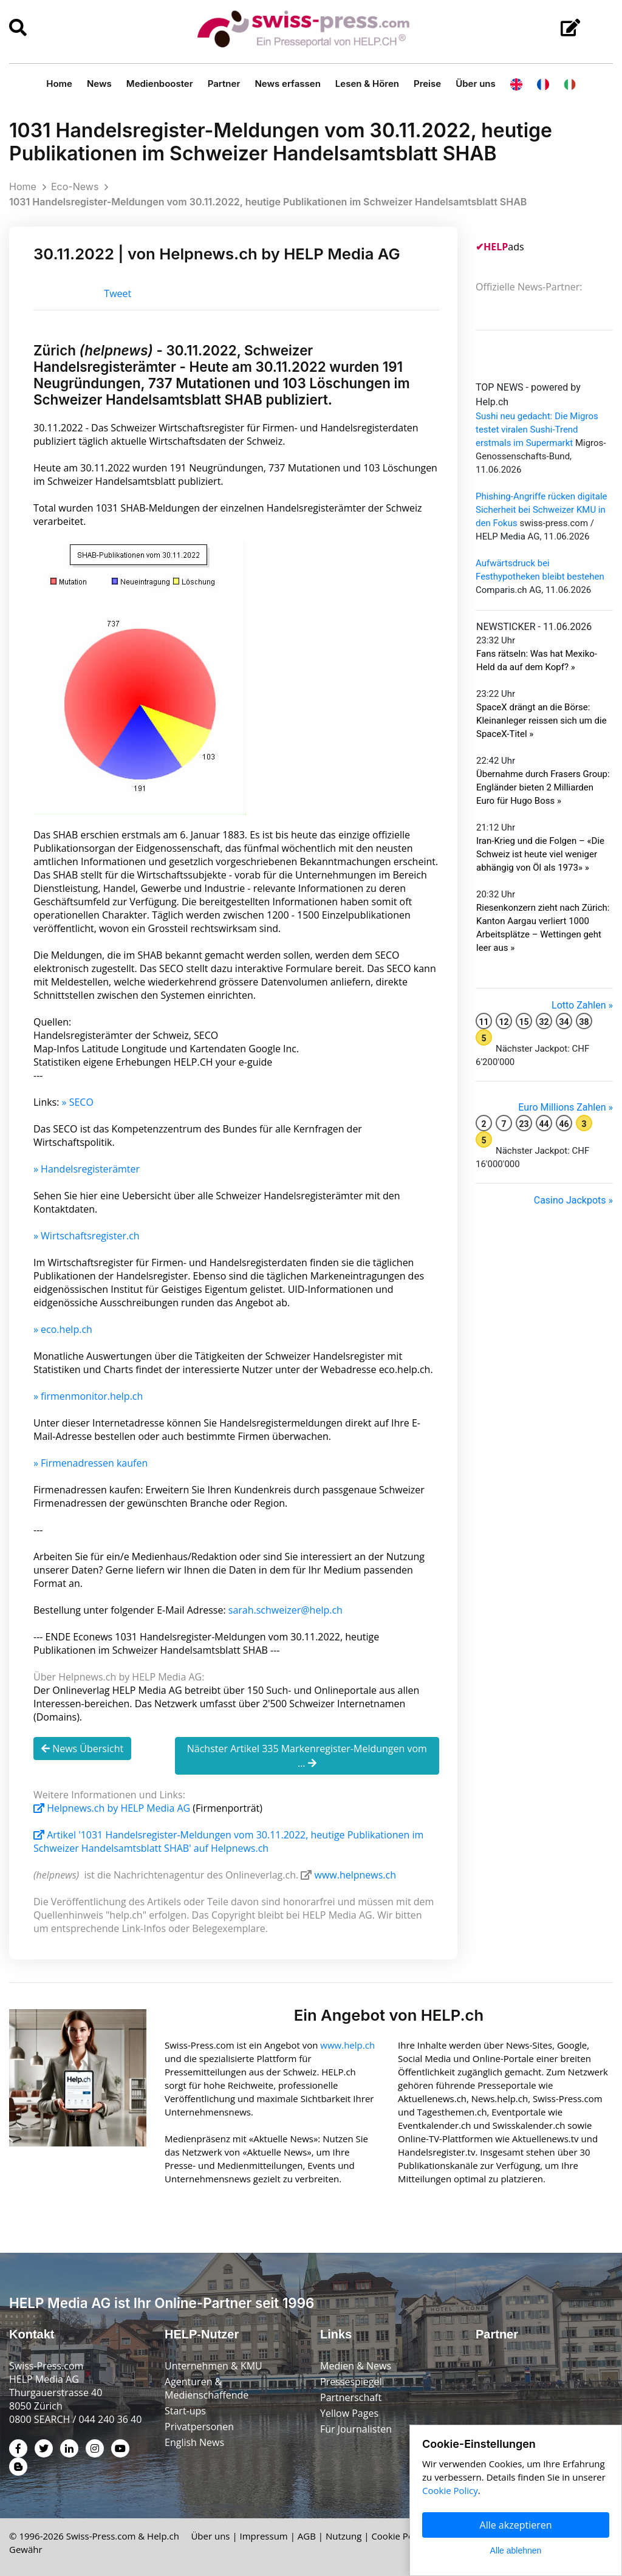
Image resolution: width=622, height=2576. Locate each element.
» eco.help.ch (62, 1329)
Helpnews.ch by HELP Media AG (113, 1808)
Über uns (476, 83)
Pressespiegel (351, 2381)
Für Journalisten (356, 2429)
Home (59, 83)
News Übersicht (82, 1748)
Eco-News (74, 186)
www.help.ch (347, 2045)
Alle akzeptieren (516, 2525)
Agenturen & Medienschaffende (206, 2388)
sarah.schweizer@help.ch (285, 1610)
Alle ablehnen (516, 2550)
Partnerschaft (350, 2397)
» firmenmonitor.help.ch (88, 1396)
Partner (224, 83)
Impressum (264, 2536)
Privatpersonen (199, 2426)
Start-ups (185, 2410)
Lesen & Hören (367, 83)
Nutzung (343, 2536)
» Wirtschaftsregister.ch (86, 1235)
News (99, 83)
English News (194, 2442)
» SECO (78, 1102)
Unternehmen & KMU (213, 2365)
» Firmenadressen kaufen (90, 1463)
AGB (307, 2536)
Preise (427, 83)
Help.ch (163, 2536)
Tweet (117, 293)
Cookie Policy (399, 2536)
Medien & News (355, 2365)
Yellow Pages (349, 2413)
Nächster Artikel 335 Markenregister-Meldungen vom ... (307, 1756)
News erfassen (287, 83)
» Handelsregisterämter (86, 1169)
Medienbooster (159, 83)
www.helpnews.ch (355, 1875)
